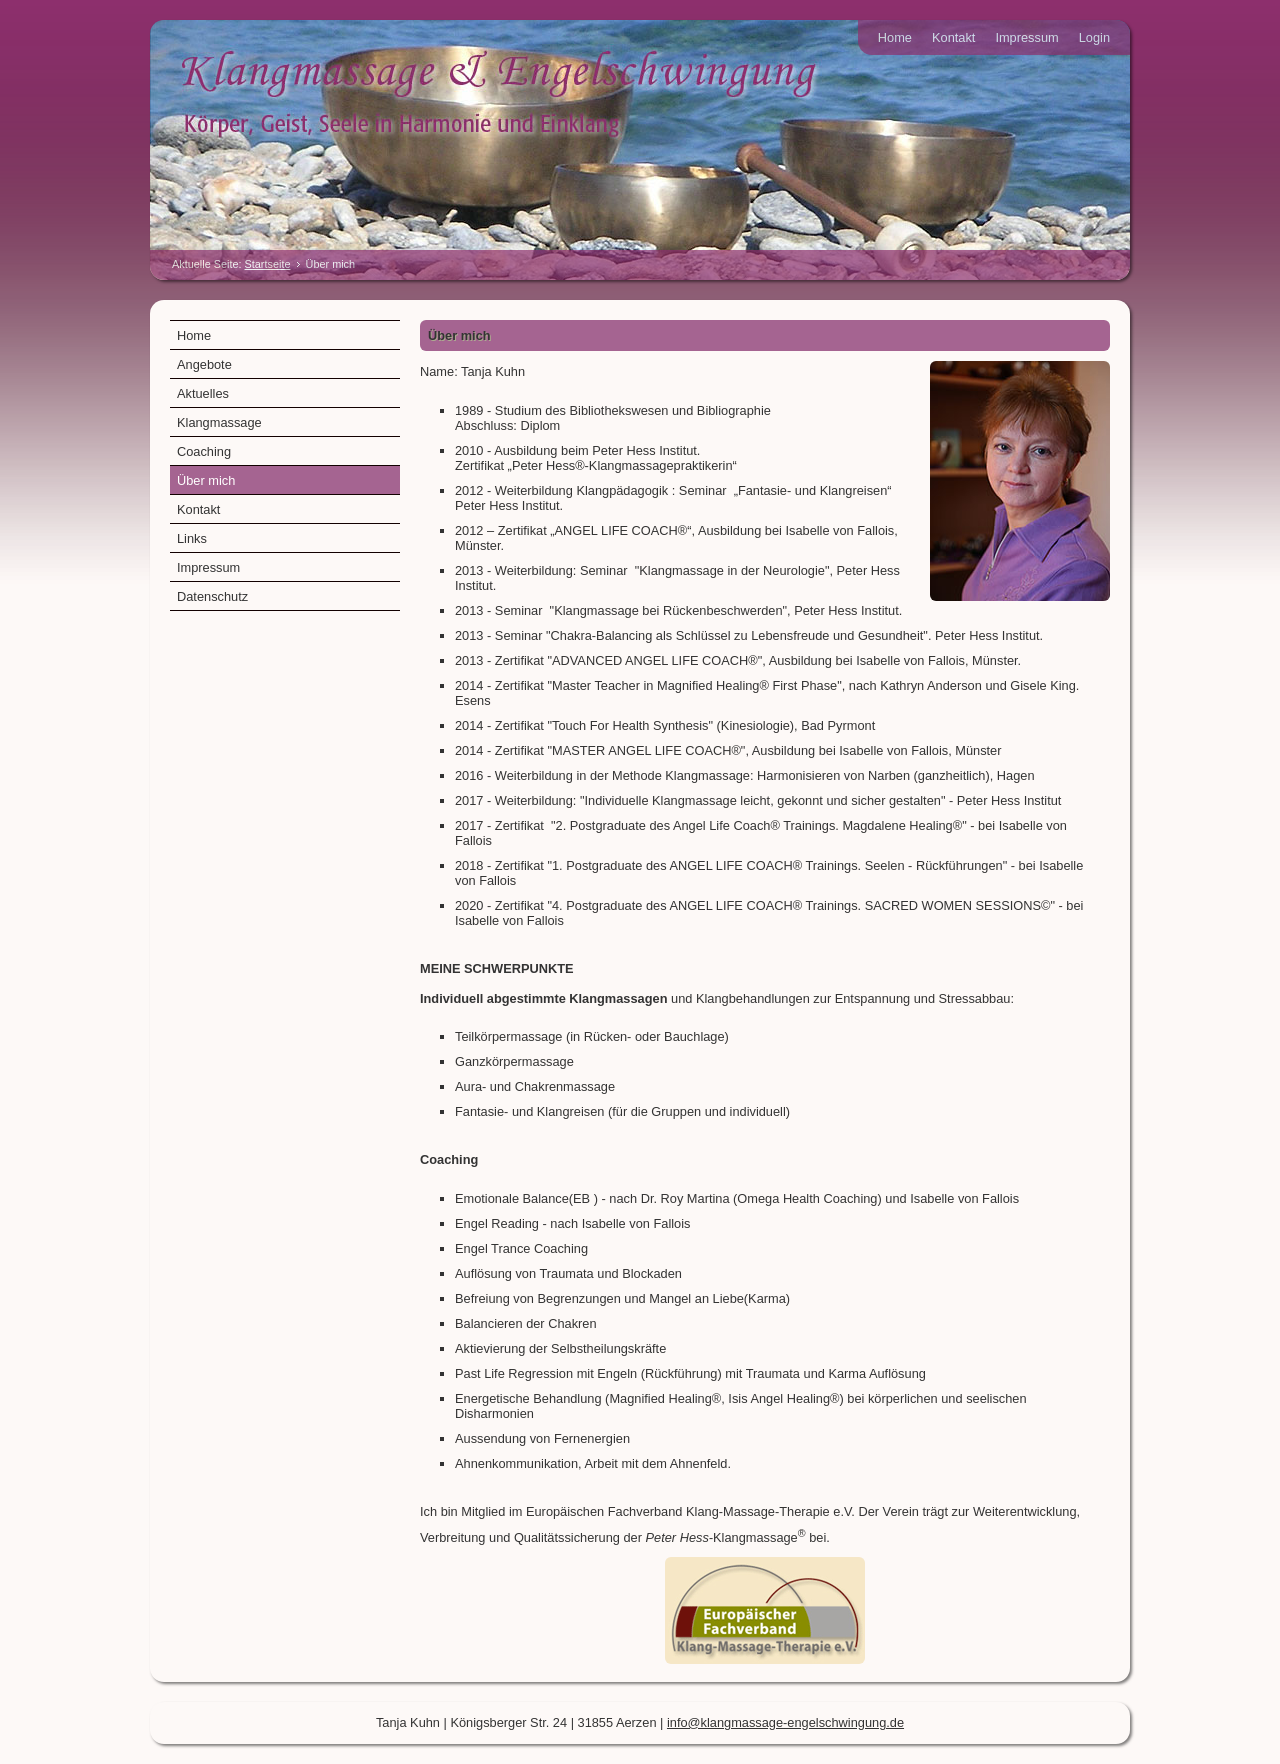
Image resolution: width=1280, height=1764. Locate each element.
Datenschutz (212, 596)
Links (192, 538)
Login (1094, 37)
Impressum (1026, 37)
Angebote (204, 364)
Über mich (206, 480)
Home (895, 37)
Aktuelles (203, 393)
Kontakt (953, 37)
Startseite (268, 264)
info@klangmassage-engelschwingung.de (785, 1722)
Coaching (204, 451)
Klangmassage (219, 422)
